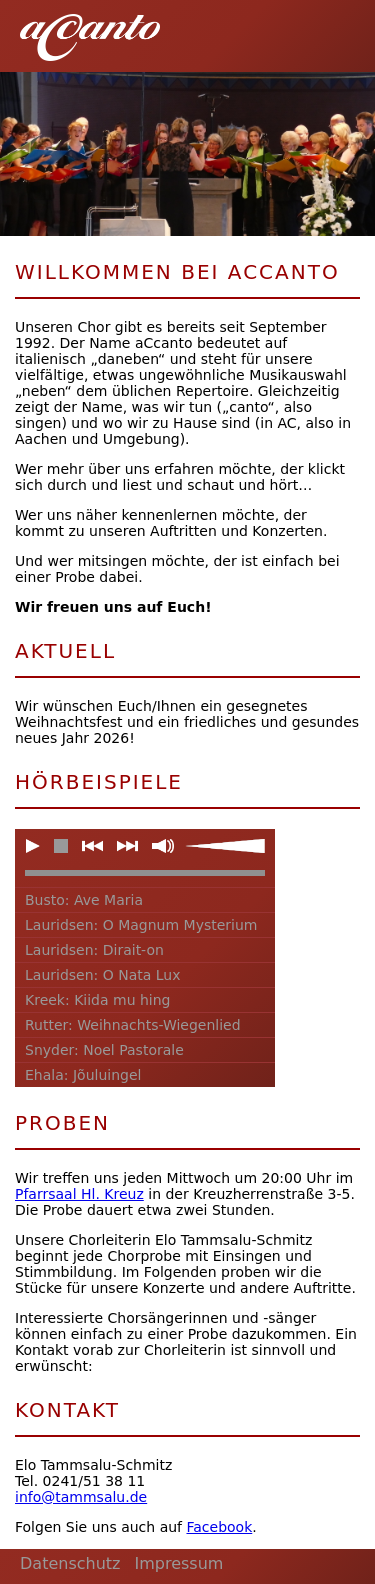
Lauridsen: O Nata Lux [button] (102, 975)
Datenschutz (70, 1563)
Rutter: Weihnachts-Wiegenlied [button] (133, 1025)
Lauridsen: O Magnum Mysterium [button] (141, 925)
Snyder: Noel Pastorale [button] (104, 1050)
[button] (334, 30)
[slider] (225, 846)
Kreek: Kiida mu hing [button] (98, 1000)
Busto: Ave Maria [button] (84, 900)
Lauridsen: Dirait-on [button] (94, 950)
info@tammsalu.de (81, 1497)
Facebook (219, 1527)
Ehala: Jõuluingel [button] (83, 1075)
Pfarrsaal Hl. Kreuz (79, 1194)
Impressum (178, 1563)
